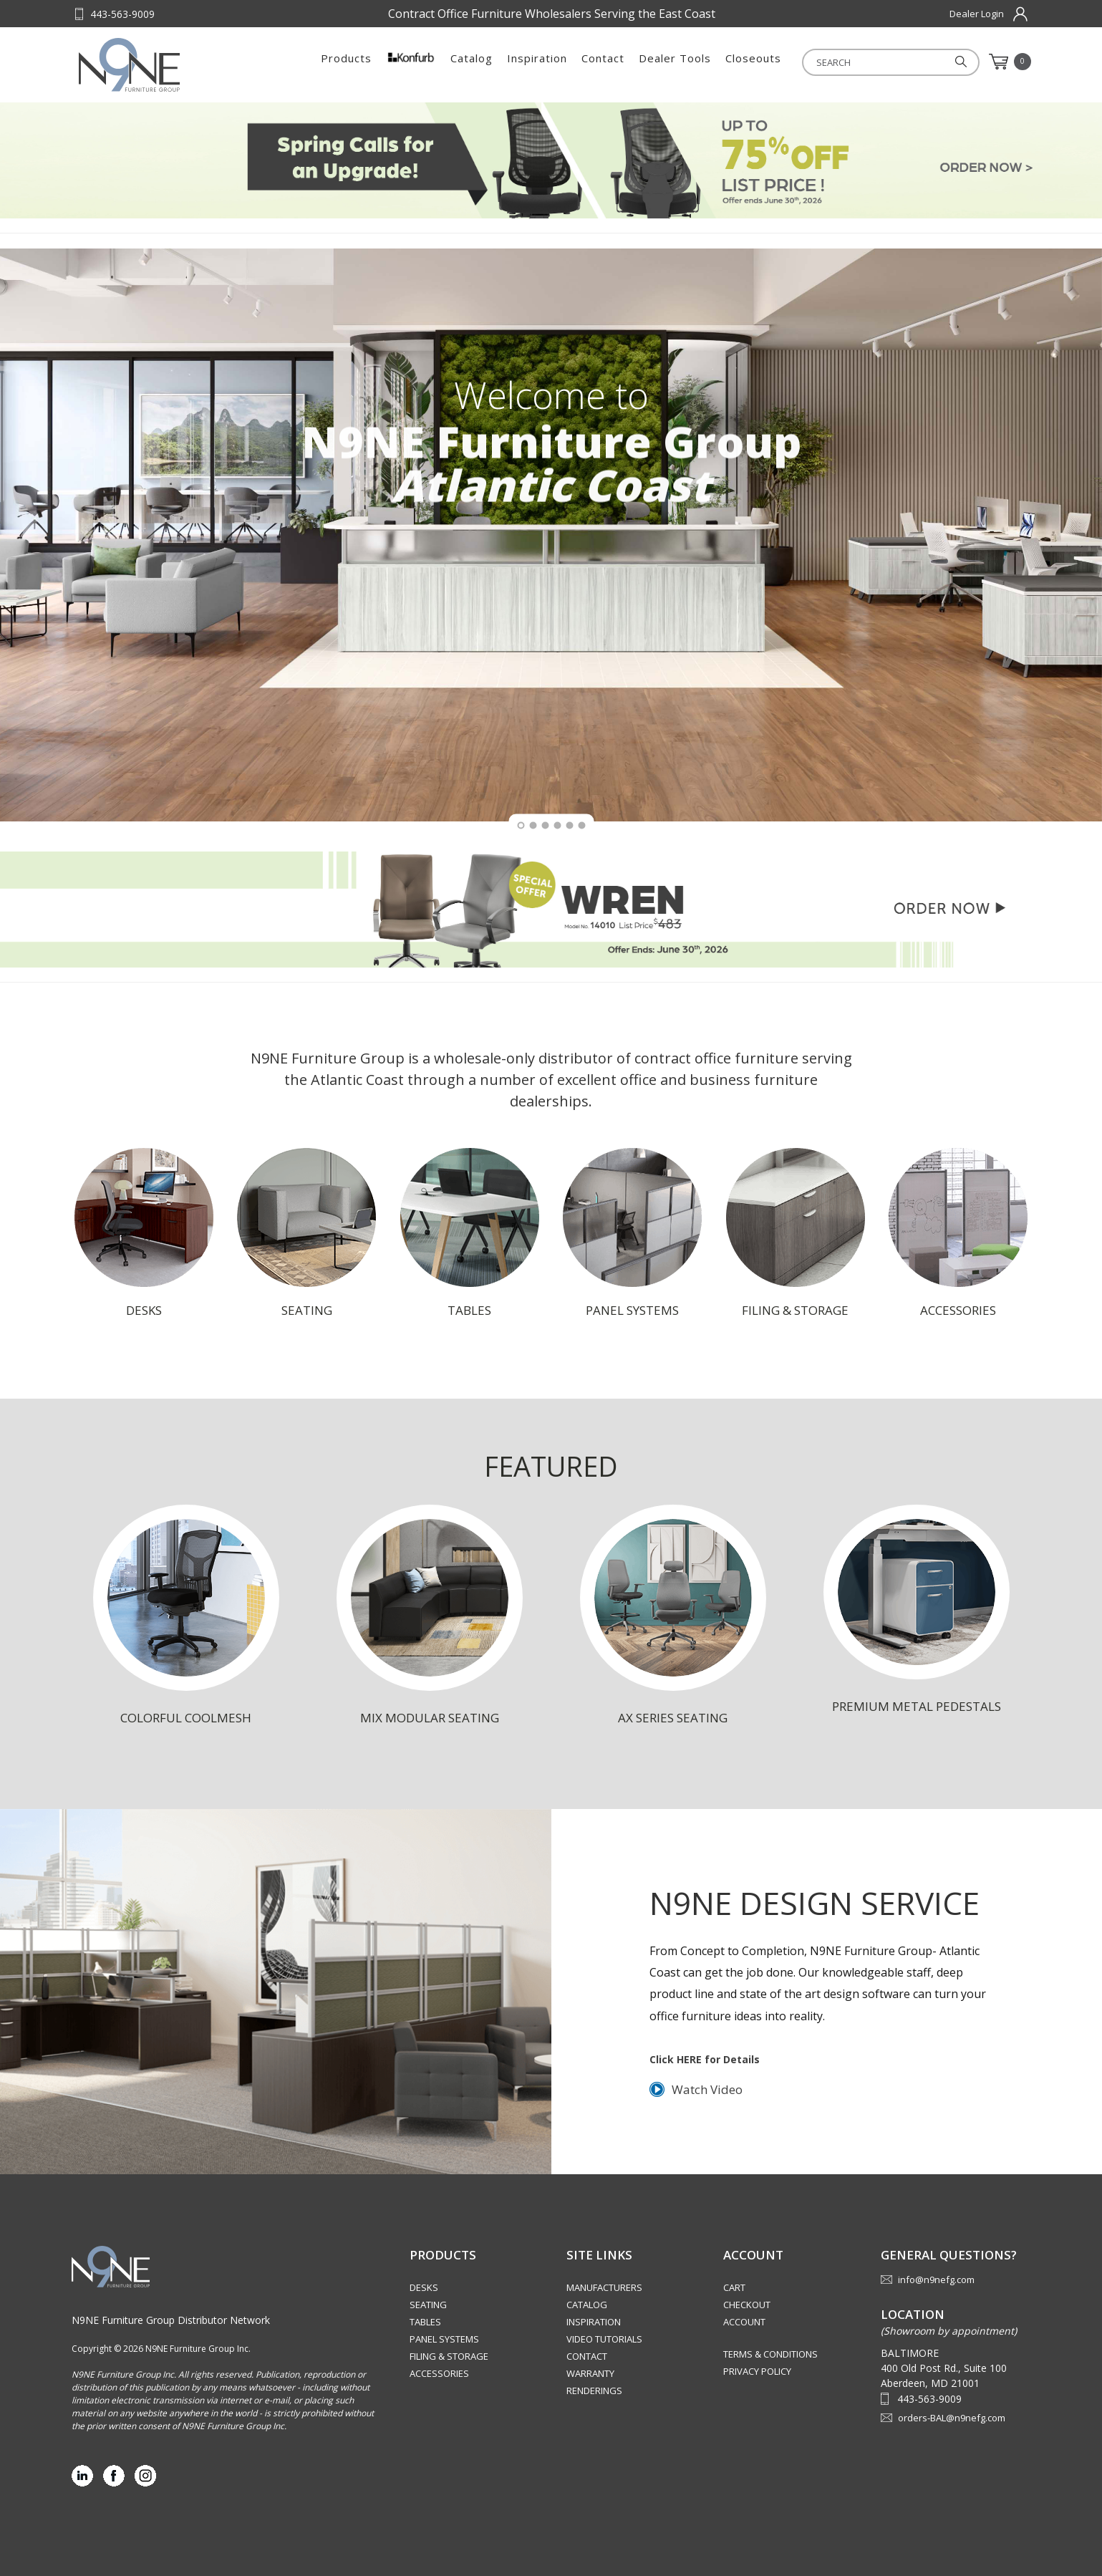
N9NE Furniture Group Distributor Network (171, 2320)
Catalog (471, 61)
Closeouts (753, 61)
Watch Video (707, 2089)
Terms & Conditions (770, 2354)
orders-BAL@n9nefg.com (951, 2417)
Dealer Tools (675, 61)
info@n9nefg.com (936, 2279)
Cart (734, 2287)
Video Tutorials (604, 2339)
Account (744, 2321)
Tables (425, 2321)
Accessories (439, 2373)
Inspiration (537, 61)
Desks (424, 2287)
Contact (602, 61)
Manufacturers (604, 2287)
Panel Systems (444, 2339)
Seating (428, 2304)
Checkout (746, 2304)
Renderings (594, 2390)
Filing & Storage (449, 2356)
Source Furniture (149, 65)
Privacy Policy (757, 2371)
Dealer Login (976, 13)
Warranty (590, 2373)
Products (346, 61)
